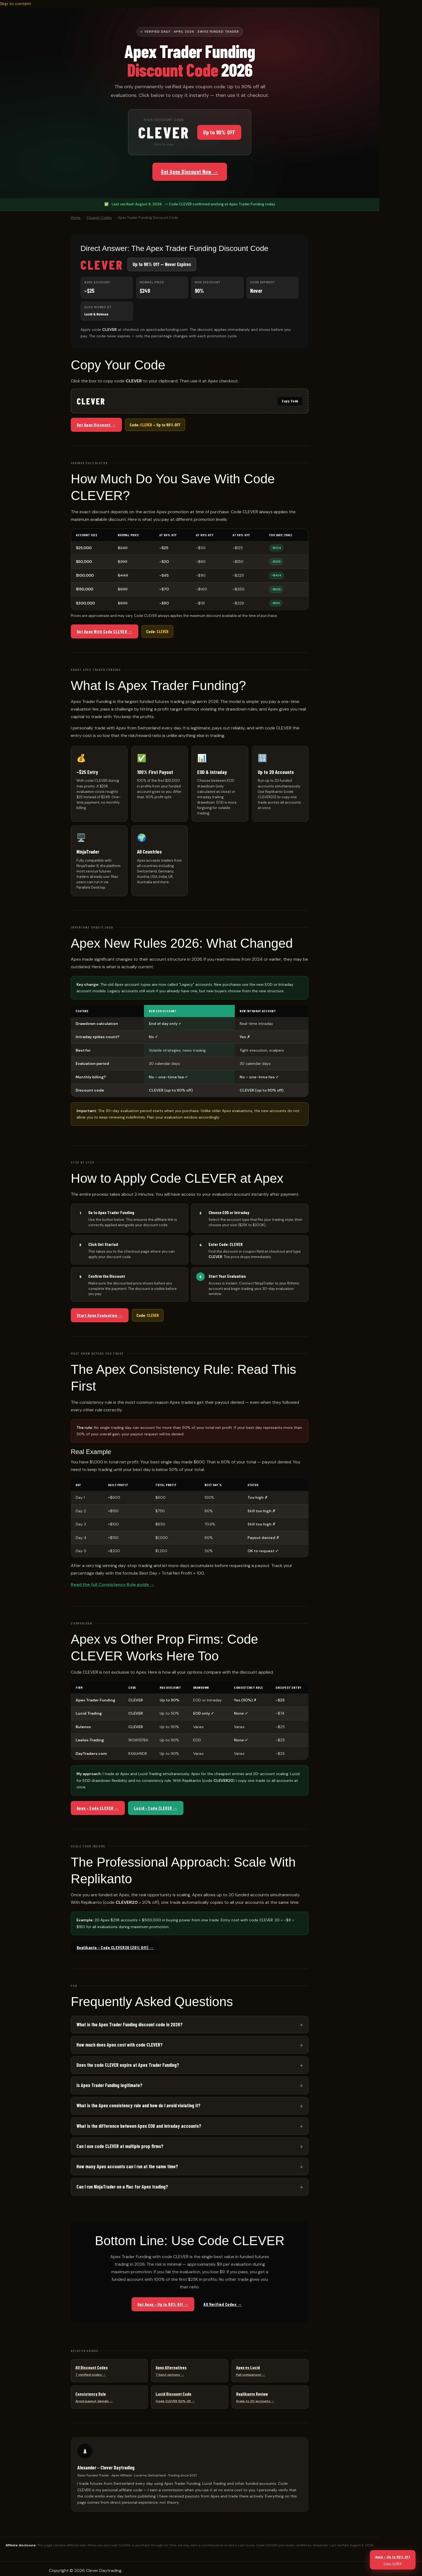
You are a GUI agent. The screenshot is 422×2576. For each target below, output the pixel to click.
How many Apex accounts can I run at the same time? (127, 2166)
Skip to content (15, 3)
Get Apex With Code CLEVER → (104, 631)
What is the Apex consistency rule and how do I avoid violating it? (138, 2105)
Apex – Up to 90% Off (392, 2560)
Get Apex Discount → (96, 424)
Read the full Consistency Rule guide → (113, 1584)
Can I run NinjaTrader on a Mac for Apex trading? (122, 2187)
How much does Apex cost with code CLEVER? (119, 2045)
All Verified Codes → (222, 2304)
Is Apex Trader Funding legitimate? (109, 2085)
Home (76, 217)
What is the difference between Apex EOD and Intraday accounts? (138, 2126)
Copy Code (290, 401)
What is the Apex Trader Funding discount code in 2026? (129, 2024)
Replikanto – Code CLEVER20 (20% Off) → (115, 1947)
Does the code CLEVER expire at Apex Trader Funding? (127, 2065)
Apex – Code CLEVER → (98, 1807)
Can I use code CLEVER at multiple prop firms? (119, 2146)
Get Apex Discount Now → (189, 171)
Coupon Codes (99, 217)
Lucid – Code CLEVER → (155, 1807)
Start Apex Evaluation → (100, 1315)
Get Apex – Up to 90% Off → (163, 2304)
